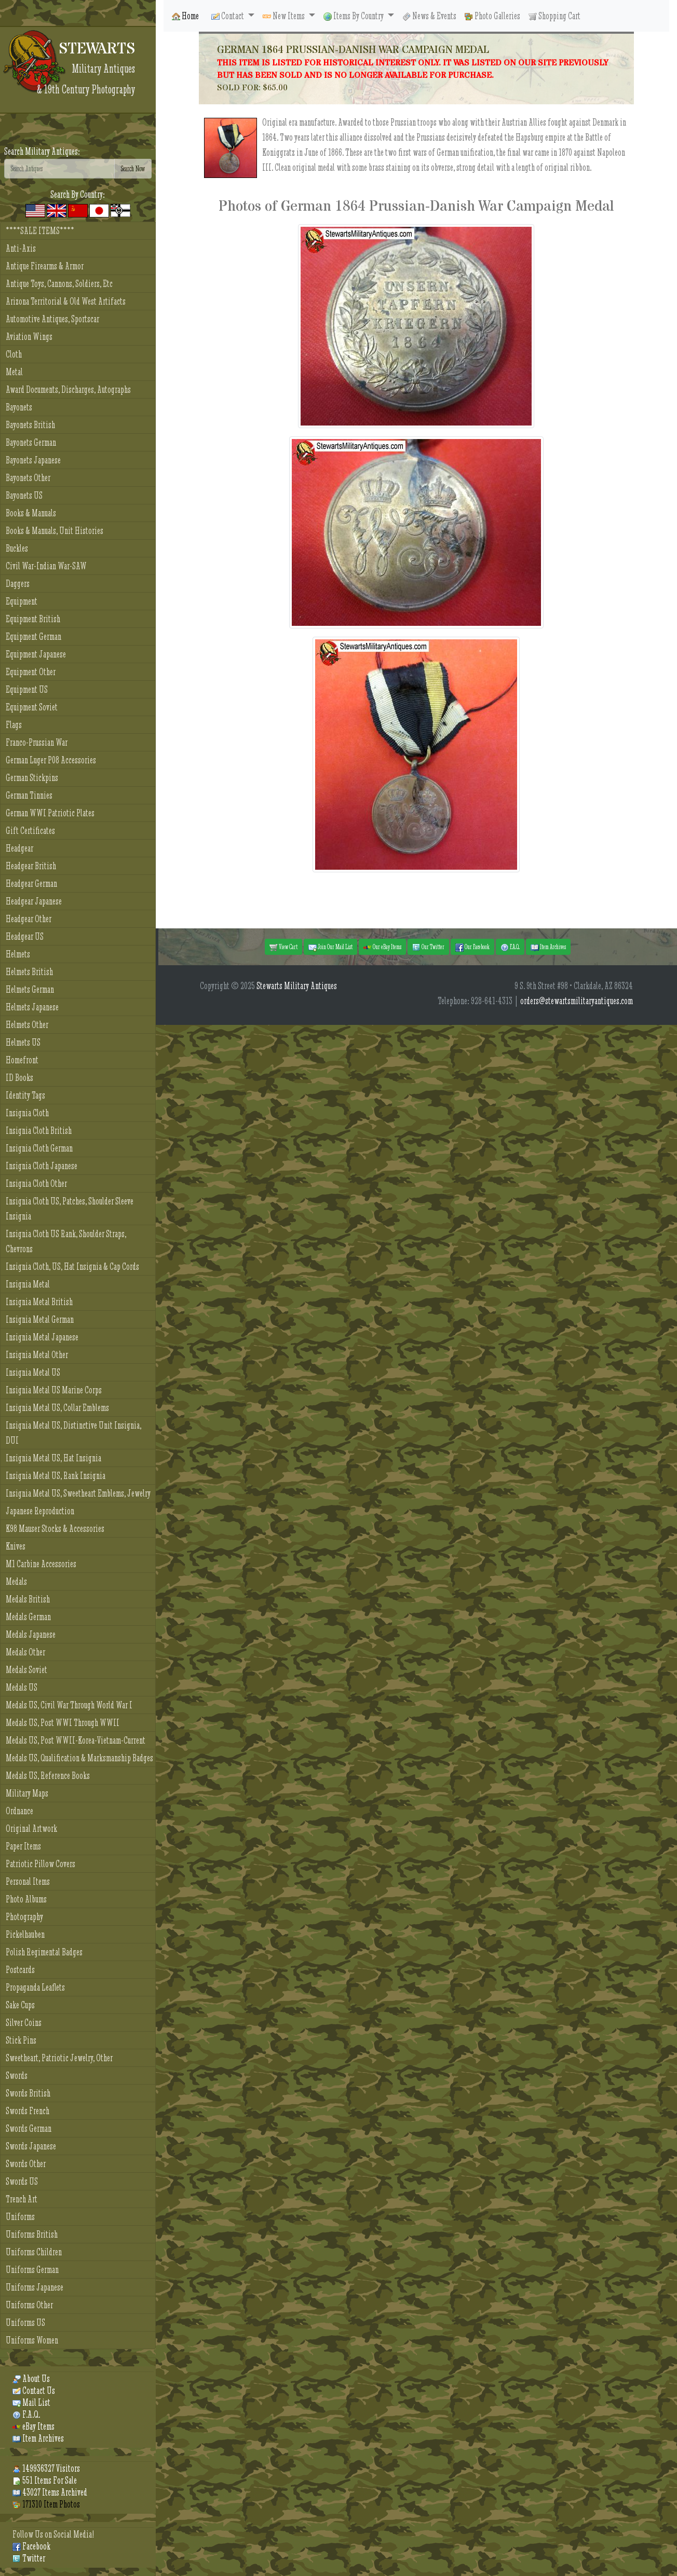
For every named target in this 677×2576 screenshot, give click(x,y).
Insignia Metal (28, 1284)
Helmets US (23, 1042)
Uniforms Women (32, 2340)
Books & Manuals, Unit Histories (54, 531)
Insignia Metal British (39, 1302)
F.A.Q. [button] (510, 947)
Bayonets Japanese (33, 460)
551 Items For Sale (44, 2480)
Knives (15, 1546)
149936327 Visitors (46, 2468)
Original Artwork (31, 1828)
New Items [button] (284, 16)
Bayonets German (31, 442)
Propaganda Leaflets (35, 1987)
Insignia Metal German (40, 1319)
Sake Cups (20, 2005)
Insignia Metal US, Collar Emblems (57, 1408)
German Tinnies (29, 795)
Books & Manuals (31, 513)
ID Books (19, 1078)
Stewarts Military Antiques (296, 986)
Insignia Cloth (27, 1113)
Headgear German (31, 883)
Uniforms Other (29, 2305)
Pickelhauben (25, 1934)
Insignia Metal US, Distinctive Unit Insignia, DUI (73, 1432)
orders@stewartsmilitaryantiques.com (576, 1001)
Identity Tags (25, 1095)
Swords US (22, 2181)
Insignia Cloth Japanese (41, 1166)
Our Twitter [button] (428, 947)
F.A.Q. (26, 2414)
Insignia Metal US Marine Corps (54, 1390)
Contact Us (33, 2390)
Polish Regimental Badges (44, 1952)
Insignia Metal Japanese (42, 1337)
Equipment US (27, 689)
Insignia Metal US (33, 1372)
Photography (24, 1917)
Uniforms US (25, 2322)
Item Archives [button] (548, 947)
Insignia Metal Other (37, 1355)
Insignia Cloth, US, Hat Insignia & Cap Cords (72, 1266)
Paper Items (23, 1846)
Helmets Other (27, 1025)
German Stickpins (32, 778)
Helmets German (30, 989)
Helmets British (29, 972)
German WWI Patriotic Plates (50, 813)
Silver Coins (24, 2023)
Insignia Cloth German (39, 1148)
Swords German (28, 2128)
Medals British (28, 1599)
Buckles (17, 548)
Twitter (28, 2558)
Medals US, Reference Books (48, 1776)
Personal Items (28, 1881)
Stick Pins (21, 2040)
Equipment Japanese (36, 654)
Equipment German (33, 636)
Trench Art (21, 2199)
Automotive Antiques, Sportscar (52, 319)
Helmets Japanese (32, 1007)
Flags (14, 725)
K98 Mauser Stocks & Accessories (55, 1528)
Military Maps (27, 1793)
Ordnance (19, 1811)
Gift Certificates (30, 831)
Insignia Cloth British (39, 1130)
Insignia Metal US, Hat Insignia (53, 1458)
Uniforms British (32, 2234)
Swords (17, 2075)
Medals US (21, 1687)
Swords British (28, 2093)
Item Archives (38, 2438)
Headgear (19, 848)
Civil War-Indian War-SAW (46, 566)
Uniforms (20, 2217)
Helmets (18, 954)
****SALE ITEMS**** (40, 231)
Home (185, 16)
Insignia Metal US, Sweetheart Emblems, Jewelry (78, 1493)
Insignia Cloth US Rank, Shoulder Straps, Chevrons (66, 1241)
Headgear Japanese (34, 901)
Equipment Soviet (32, 707)
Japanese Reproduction (40, 1511)
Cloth (14, 354)
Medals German (28, 1617)
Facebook (31, 2546)
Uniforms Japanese (34, 2287)
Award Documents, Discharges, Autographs (68, 389)
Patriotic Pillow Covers (40, 1864)
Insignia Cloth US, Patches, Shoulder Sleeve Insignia (69, 1208)
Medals (16, 1581)
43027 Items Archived (49, 2492)
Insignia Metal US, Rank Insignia (55, 1476)
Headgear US (25, 936)
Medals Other (25, 1652)
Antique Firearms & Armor (45, 266)
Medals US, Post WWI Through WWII (62, 1723)
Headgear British (31, 866)
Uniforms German (32, 2270)
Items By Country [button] (354, 16)
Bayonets (19, 407)
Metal (14, 372)
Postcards (20, 1970)
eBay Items (33, 2426)
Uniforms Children (34, 2252)
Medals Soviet (26, 1670)
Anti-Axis (21, 248)
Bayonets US (24, 495)
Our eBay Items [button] (382, 947)
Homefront (22, 1060)
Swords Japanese (31, 2146)
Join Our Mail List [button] (330, 947)
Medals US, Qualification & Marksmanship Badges (79, 1758)
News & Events (429, 16)
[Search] (59, 169)
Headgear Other (28, 919)
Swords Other (26, 2164)
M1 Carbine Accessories (41, 1564)
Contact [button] (228, 16)
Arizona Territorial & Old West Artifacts (66, 301)
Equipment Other (31, 672)
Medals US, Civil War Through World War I (69, 1705)
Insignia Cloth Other (36, 1183)
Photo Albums (26, 1899)
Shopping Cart (554, 16)
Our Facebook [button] (472, 947)
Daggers (18, 584)
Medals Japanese (31, 1634)
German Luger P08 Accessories (51, 760)
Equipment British (33, 619)
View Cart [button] (283, 947)
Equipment (21, 601)
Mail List (31, 2402)
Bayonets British (30, 425)
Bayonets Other (28, 478)
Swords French (27, 2111)
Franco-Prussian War (36, 742)
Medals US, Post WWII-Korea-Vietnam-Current (75, 1740)
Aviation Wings (29, 336)
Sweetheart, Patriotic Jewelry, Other (59, 2058)
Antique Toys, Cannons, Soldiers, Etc (59, 284)
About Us (31, 2379)
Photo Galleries (492, 16)
